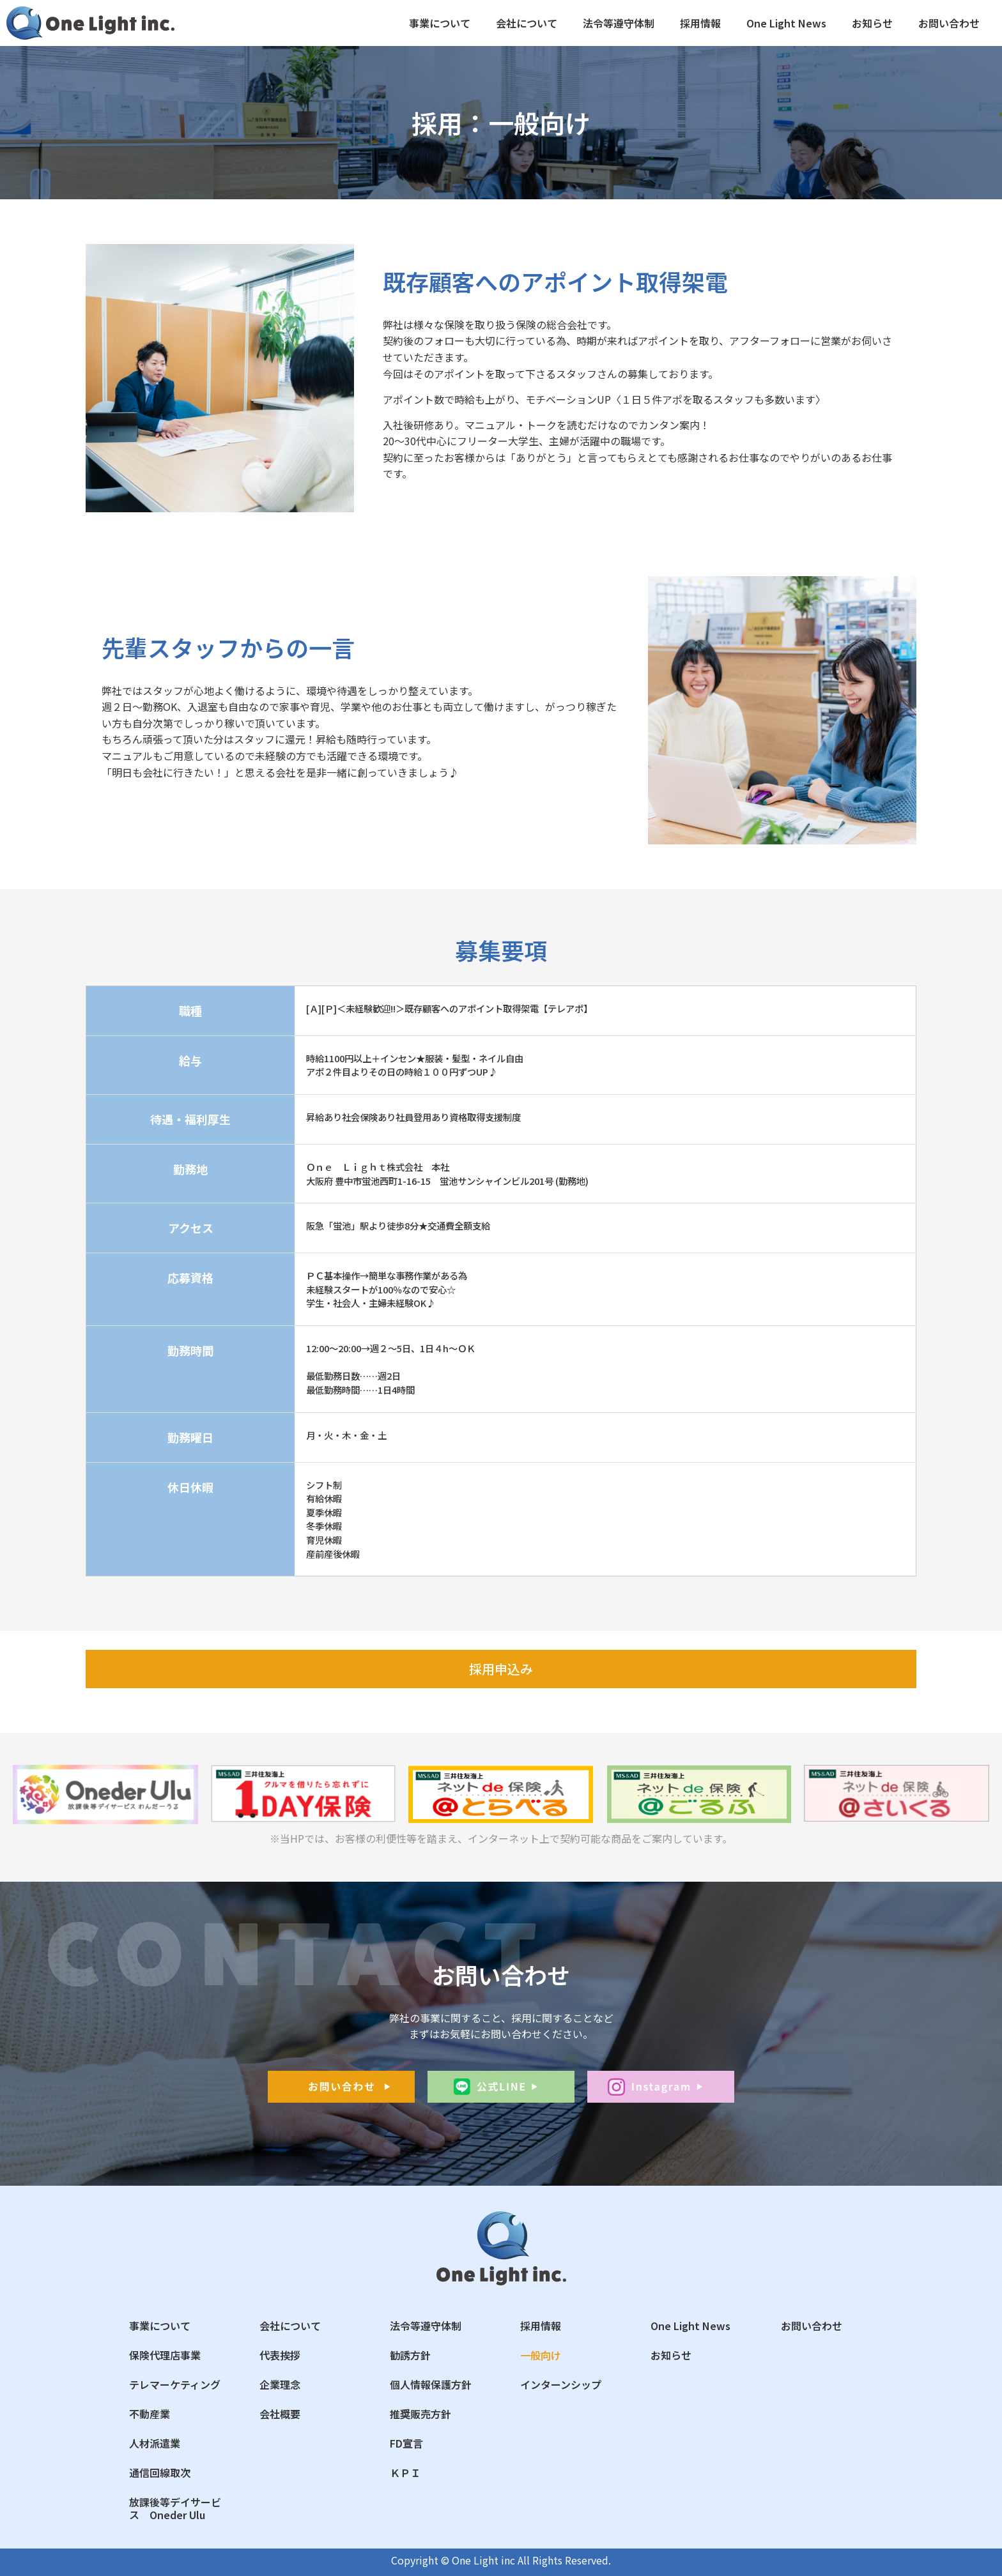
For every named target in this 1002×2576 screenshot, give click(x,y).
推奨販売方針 (420, 2413)
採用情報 (700, 23)
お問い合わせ (949, 23)
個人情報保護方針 (431, 2384)
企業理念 (279, 2384)
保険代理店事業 (165, 2355)
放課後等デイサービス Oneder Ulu (175, 2508)
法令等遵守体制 (618, 23)
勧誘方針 (410, 2355)
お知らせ (872, 23)
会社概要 (279, 2413)
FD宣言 (406, 2443)
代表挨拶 (279, 2355)
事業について (439, 23)
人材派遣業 (154, 2443)
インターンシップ (560, 2384)
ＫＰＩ (405, 2472)
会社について (526, 23)
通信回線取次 (159, 2472)
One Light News (786, 23)
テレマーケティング (174, 2384)
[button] (501, 1669)
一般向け (540, 2355)
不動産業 (149, 2413)
